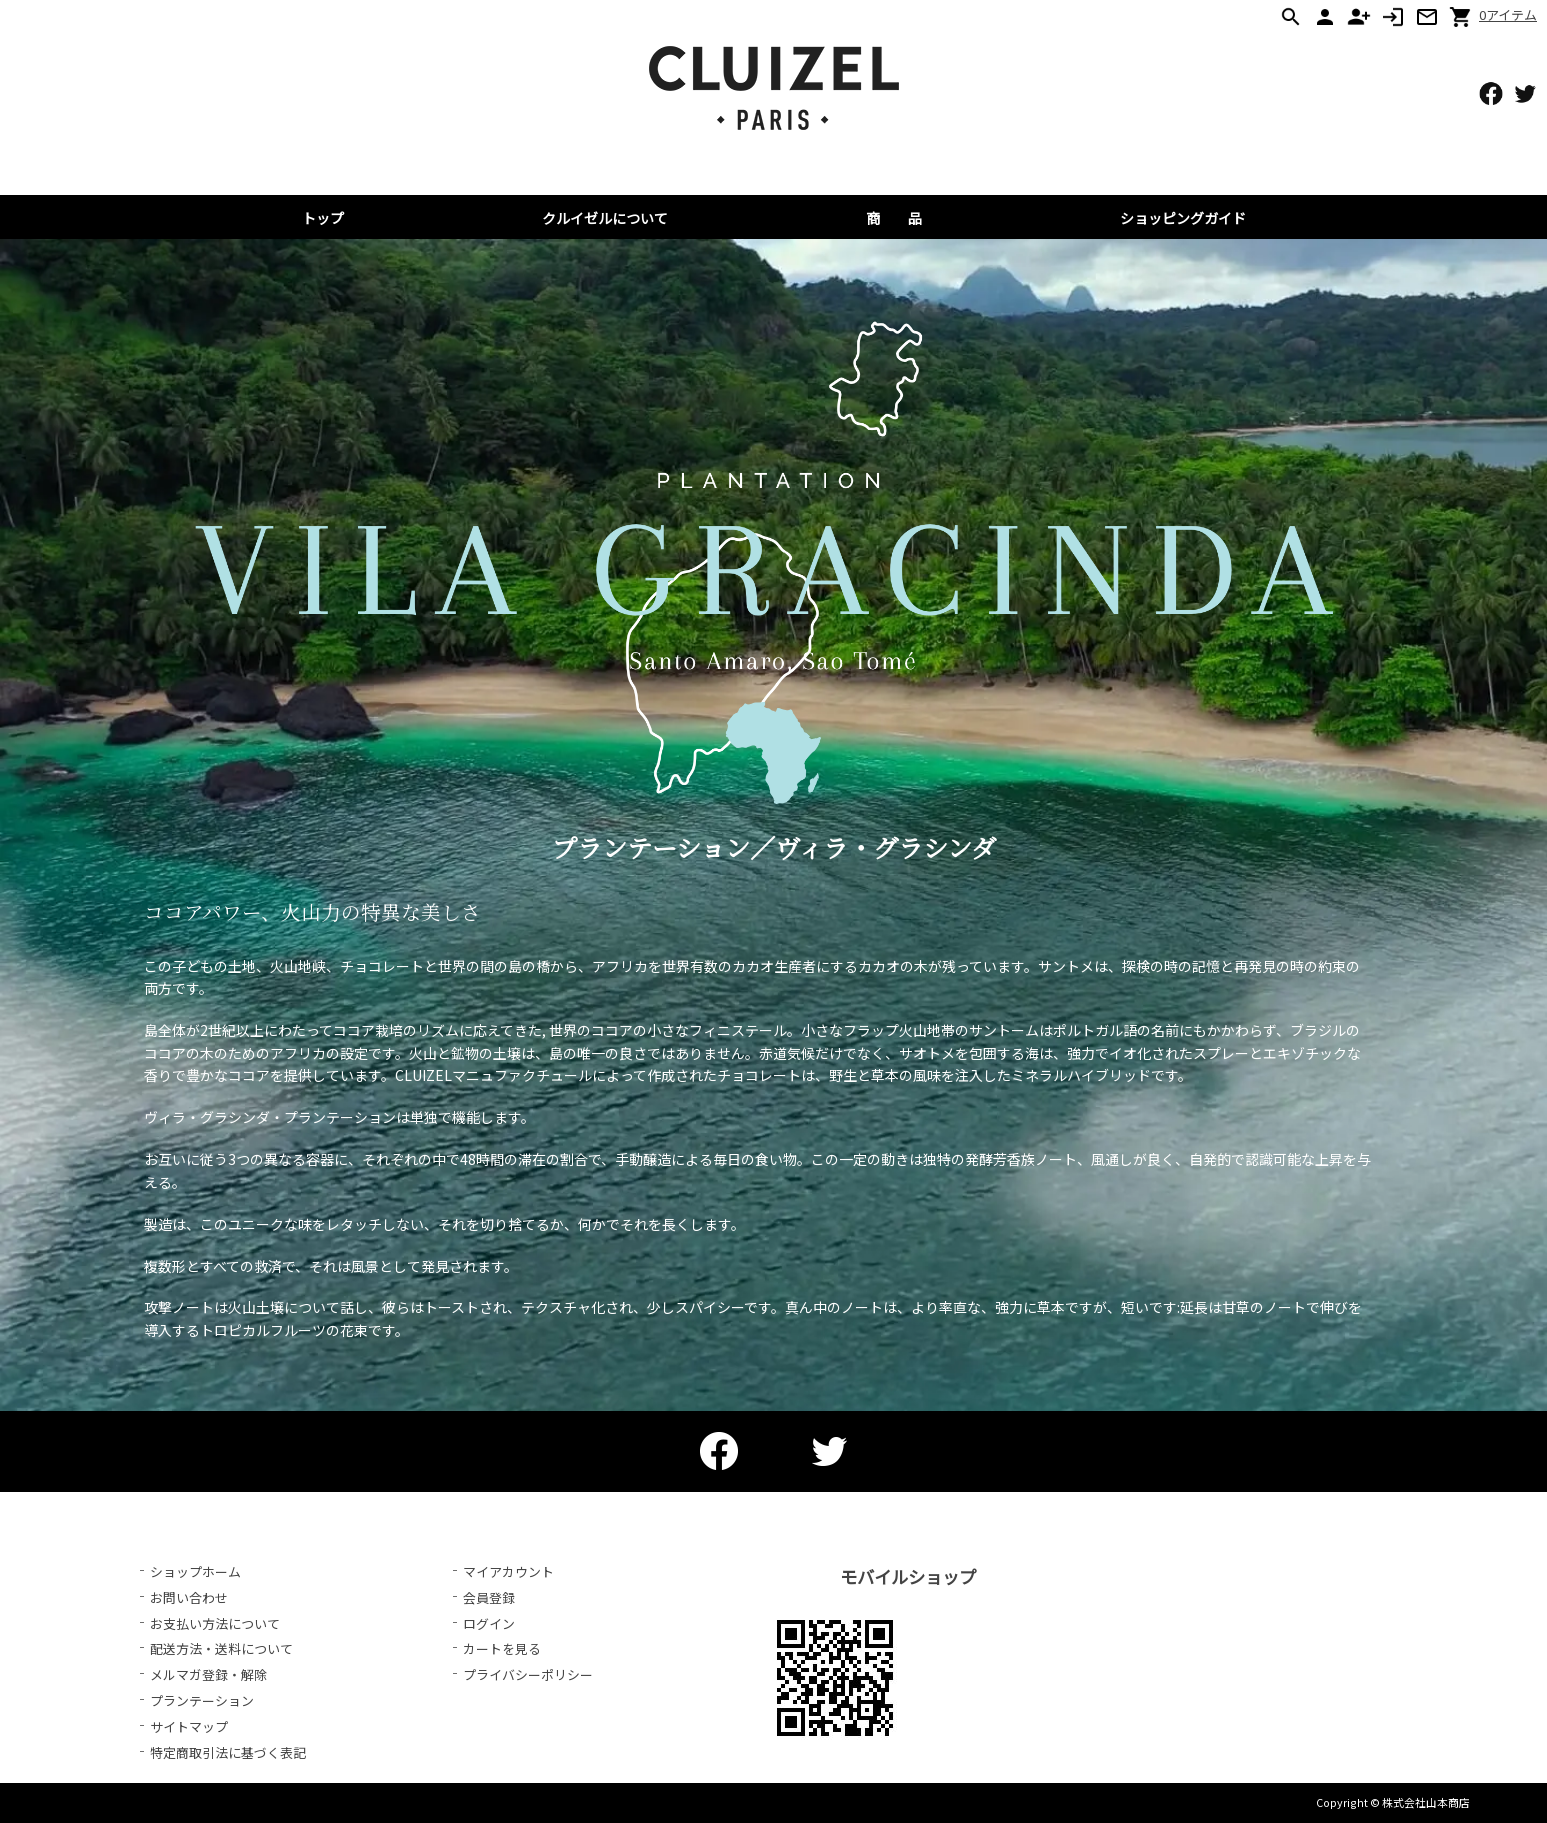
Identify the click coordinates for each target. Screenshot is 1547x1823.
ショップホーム (195, 1571)
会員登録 (489, 1597)
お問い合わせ (189, 1597)
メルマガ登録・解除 (208, 1674)
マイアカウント (508, 1571)
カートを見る (502, 1648)
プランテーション (202, 1700)
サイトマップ (189, 1726)
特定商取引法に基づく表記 (228, 1752)
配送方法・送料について (221, 1648)
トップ (323, 218)
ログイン (489, 1623)
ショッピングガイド (1183, 218)
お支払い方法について (215, 1623)
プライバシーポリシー (528, 1674)
